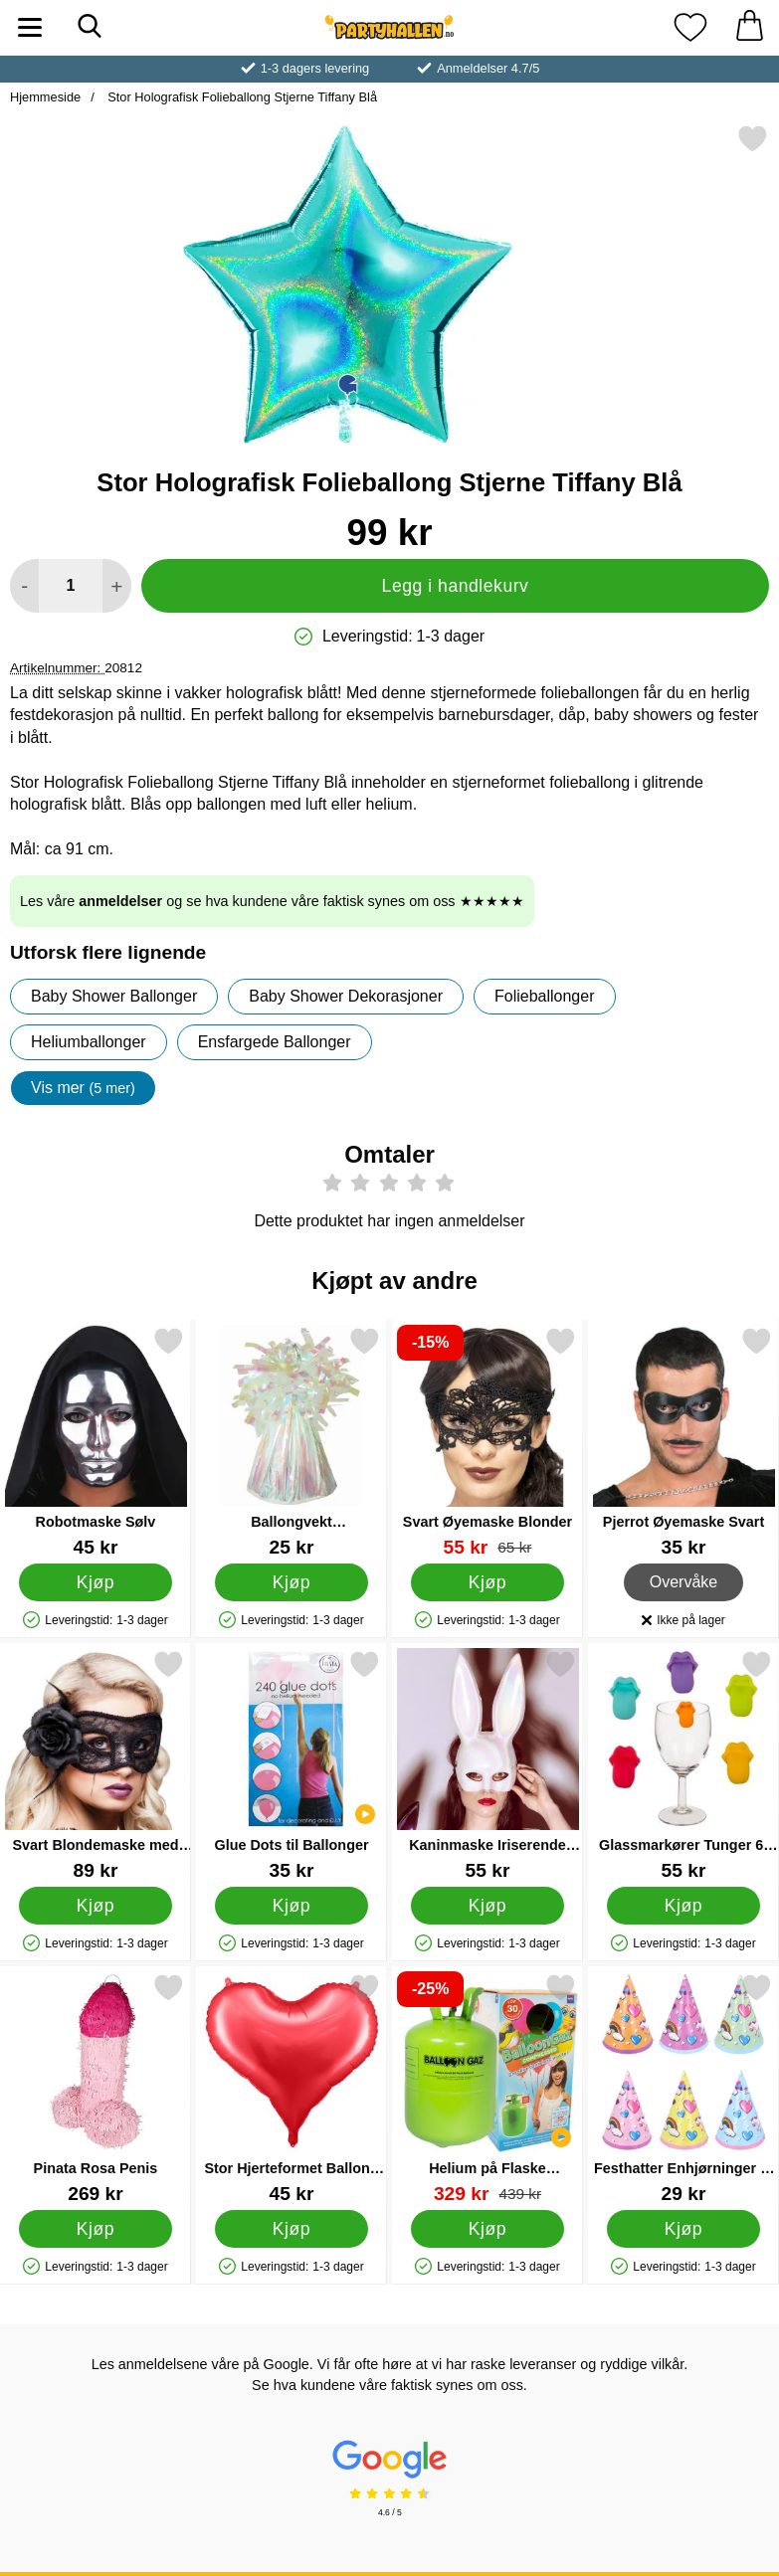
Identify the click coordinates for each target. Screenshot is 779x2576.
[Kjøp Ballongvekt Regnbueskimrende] (291, 1582)
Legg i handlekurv (455, 586)
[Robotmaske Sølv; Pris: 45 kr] (95, 1442)
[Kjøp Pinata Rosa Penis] (95, 2229)
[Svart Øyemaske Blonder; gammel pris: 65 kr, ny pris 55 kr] (487, 1442)
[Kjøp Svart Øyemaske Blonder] (487, 1582)
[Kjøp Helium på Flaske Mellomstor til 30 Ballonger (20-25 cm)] (487, 2229)
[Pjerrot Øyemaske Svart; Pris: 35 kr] (683, 1442)
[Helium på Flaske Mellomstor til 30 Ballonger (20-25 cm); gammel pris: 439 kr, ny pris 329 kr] (487, 2088)
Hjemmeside (45, 97)
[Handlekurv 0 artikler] (749, 27)
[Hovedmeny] (30, 27)
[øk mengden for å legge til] (116, 586)
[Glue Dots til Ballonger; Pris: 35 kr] (291, 1765)
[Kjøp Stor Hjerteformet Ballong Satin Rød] (291, 2229)
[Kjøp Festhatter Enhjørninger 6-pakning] (683, 2229)
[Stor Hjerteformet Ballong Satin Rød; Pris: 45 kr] (291, 2088)
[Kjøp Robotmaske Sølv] (95, 1582)
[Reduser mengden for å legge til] (24, 586)
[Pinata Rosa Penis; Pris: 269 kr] (95, 2088)
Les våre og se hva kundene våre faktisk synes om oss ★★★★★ (272, 901)
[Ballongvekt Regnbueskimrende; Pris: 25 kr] (291, 1442)
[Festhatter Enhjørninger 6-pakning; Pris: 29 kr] (683, 2088)
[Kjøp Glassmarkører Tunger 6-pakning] (683, 1906)
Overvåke (684, 1582)
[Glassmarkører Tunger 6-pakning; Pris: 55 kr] (683, 1765)
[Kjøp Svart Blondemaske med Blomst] (95, 1906)
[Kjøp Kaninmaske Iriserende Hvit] (487, 1906)
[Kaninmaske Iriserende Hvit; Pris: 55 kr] (487, 1765)
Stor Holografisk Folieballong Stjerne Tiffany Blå (240, 97)
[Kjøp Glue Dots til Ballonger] (291, 1906)
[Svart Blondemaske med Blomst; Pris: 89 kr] (95, 1765)
